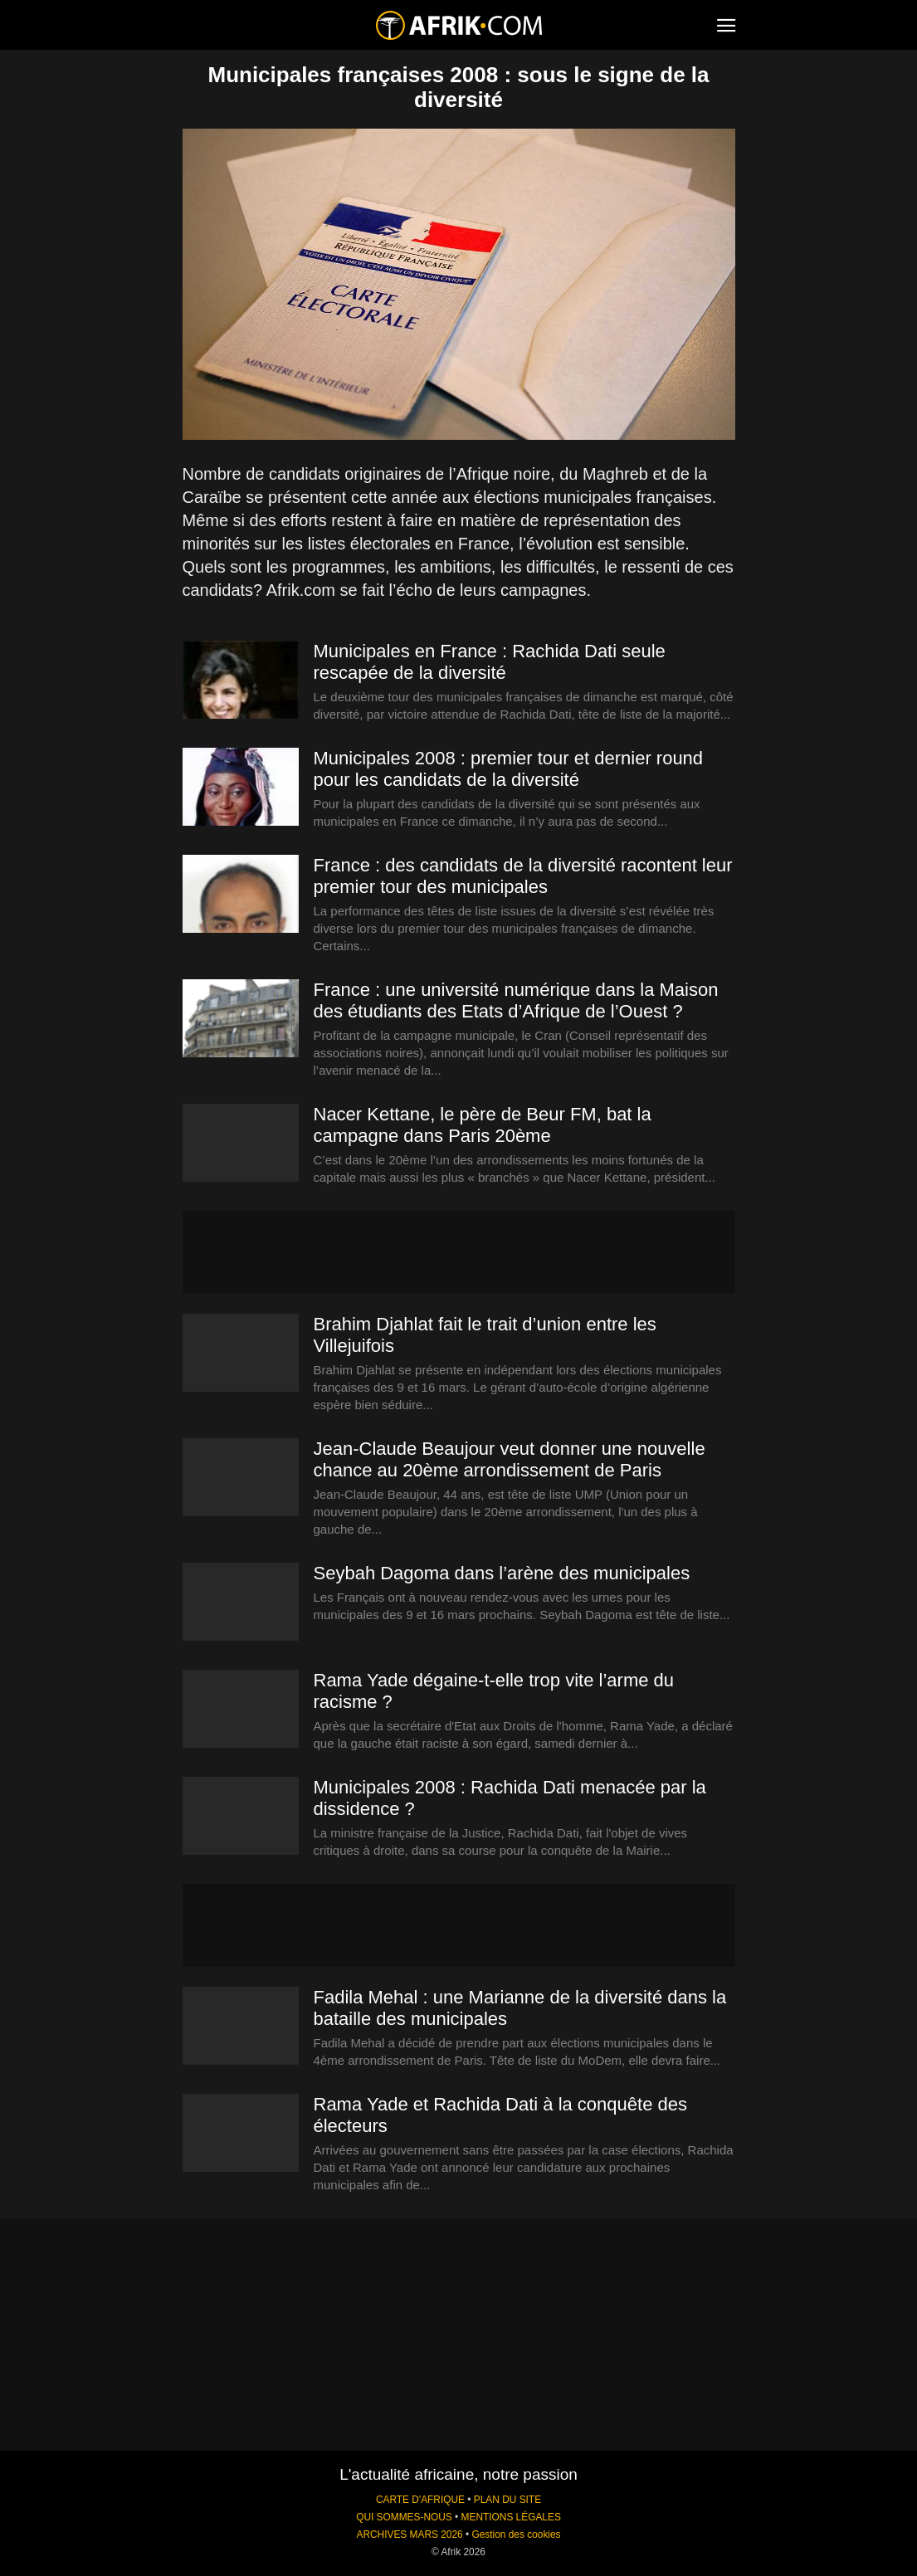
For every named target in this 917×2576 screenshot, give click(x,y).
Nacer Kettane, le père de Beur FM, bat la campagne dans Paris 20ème (482, 1125)
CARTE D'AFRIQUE (420, 2499)
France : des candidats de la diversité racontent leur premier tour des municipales (523, 876)
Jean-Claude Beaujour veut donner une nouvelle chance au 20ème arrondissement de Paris (509, 1459)
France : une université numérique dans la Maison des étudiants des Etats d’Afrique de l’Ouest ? (516, 1000)
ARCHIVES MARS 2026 (409, 2534)
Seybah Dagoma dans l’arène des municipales (502, 1573)
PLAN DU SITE (507, 2499)
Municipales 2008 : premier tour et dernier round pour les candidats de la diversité (509, 769)
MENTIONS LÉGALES (511, 2517)
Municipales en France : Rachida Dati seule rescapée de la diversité (490, 662)
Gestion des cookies (515, 2534)
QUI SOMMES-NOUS (404, 2517)
